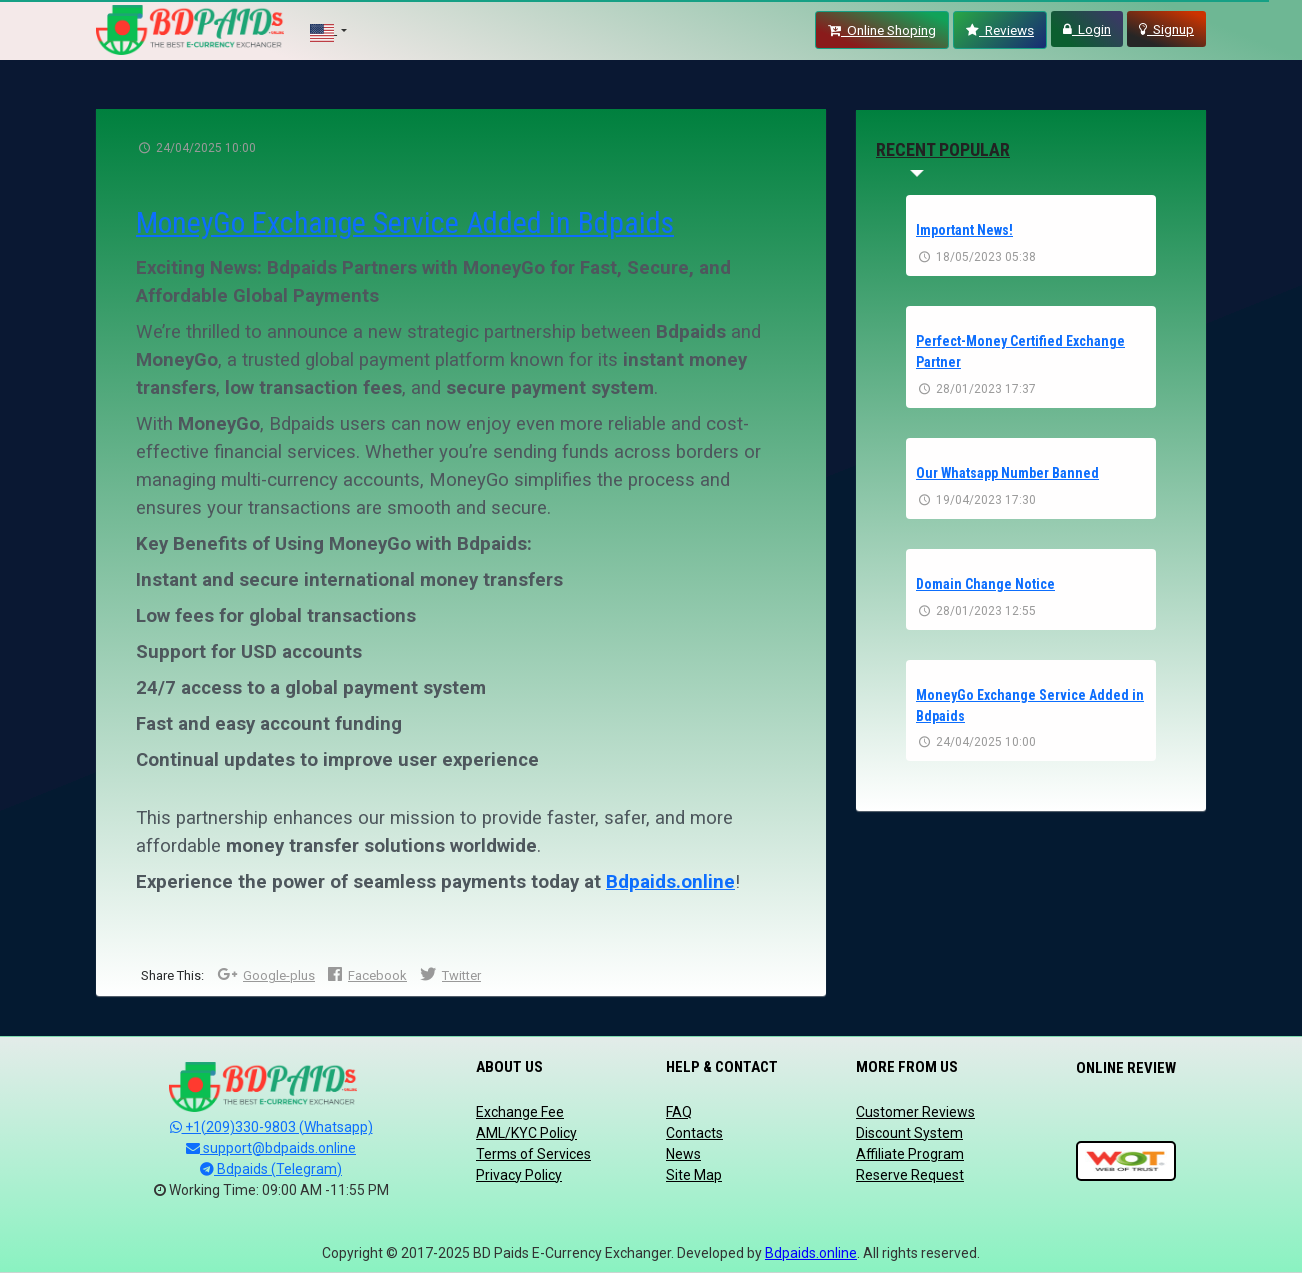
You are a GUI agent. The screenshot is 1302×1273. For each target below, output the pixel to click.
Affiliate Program (910, 1154)
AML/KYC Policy (526, 1133)
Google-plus (266, 975)
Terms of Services (533, 1154)
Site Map (694, 1175)
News (683, 1154)
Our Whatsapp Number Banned (1008, 470)
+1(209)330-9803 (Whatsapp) (271, 1127)
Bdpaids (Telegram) (271, 1169)
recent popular (943, 149)
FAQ (679, 1112)
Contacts (694, 1133)
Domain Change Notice (985, 580)
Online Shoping (882, 30)
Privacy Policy (519, 1175)
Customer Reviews (915, 1112)
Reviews (1000, 30)
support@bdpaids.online (271, 1148)
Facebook (367, 975)
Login (1087, 29)
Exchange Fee (520, 1112)
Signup (1166, 29)
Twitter (450, 975)
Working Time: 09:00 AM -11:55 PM (271, 1190)
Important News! (964, 230)
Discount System (909, 1133)
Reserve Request (910, 1175)
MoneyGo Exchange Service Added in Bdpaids (406, 222)
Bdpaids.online (670, 882)
